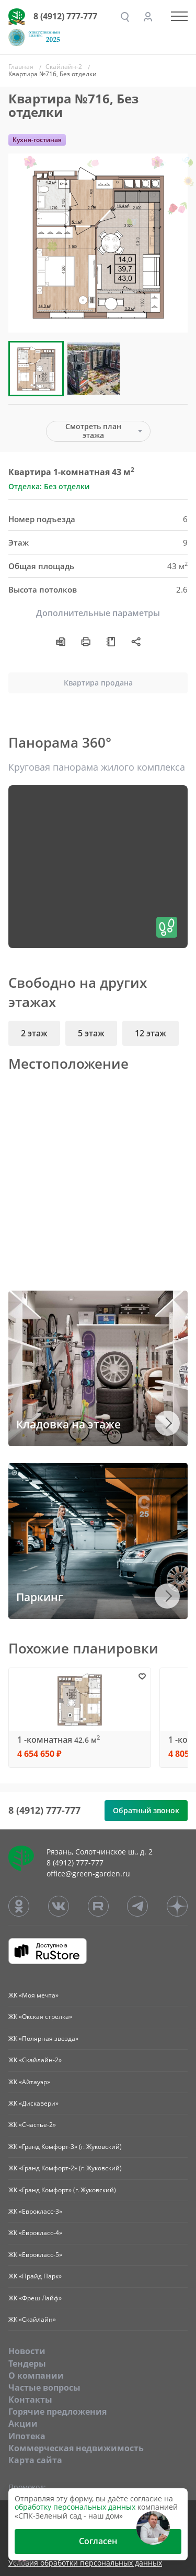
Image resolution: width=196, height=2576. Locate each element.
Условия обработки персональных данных (85, 2563)
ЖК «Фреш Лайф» (35, 2298)
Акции (23, 2423)
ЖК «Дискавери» (33, 2103)
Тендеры (27, 2363)
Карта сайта (35, 2460)
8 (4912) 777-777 (65, 16)
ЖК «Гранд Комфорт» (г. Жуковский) (62, 2189)
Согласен (98, 2541)
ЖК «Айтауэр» (29, 2081)
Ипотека (26, 2436)
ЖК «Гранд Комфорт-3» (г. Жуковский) (65, 2146)
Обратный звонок (146, 1810)
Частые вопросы (44, 2387)
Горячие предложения (57, 2411)
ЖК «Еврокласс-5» (35, 2254)
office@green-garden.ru (88, 1873)
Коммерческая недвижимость (76, 2448)
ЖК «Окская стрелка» (40, 2016)
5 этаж (91, 1033)
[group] (98, 243)
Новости (26, 2351)
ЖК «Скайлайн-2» (35, 2059)
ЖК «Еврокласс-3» (35, 2211)
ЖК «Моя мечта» (33, 1995)
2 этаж (34, 1033)
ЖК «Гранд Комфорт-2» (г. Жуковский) (65, 2168)
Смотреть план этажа (93, 430)
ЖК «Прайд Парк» (35, 2276)
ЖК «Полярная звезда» (43, 2038)
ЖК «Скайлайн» (32, 2319)
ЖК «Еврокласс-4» (35, 2232)
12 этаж (150, 1033)
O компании (36, 2375)
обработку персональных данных (75, 2507)
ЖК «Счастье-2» (32, 2124)
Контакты (30, 2399)
